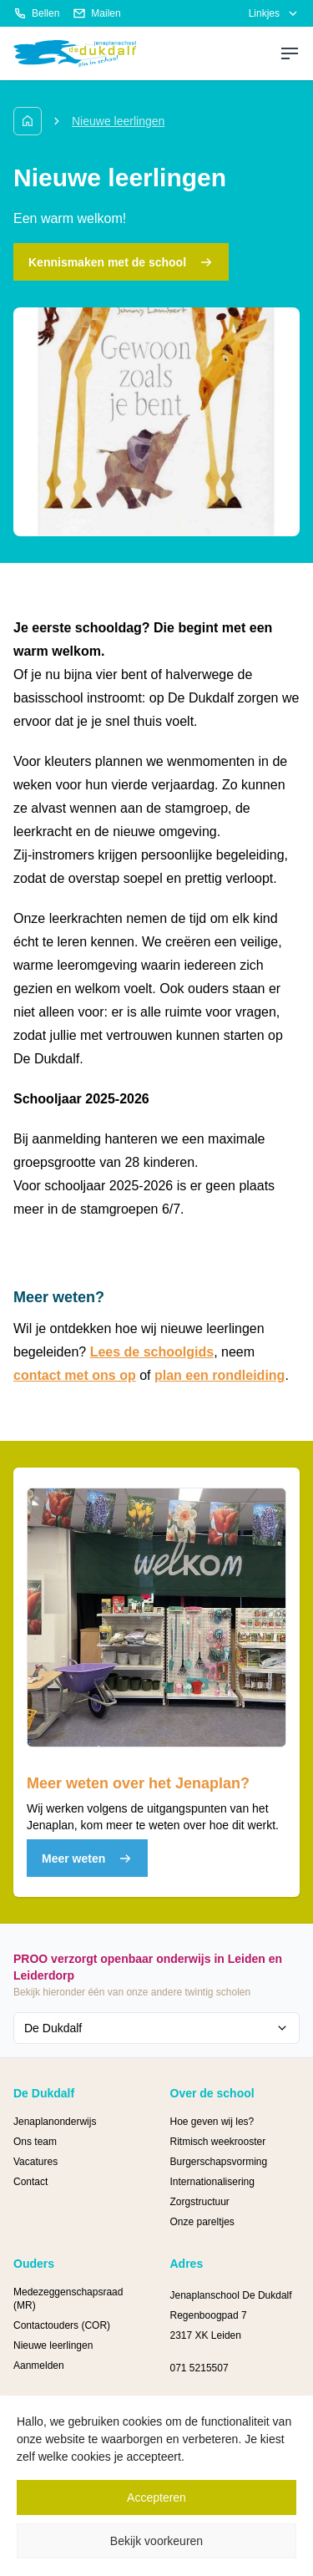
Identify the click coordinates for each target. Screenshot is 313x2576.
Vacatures (35, 2162)
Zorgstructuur (200, 2202)
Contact (30, 2182)
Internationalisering (212, 2182)
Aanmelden (38, 2365)
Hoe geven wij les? (212, 2121)
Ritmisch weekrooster (218, 2142)
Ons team (35, 2142)
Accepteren (156, 2497)
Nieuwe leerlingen (53, 2345)
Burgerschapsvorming (219, 2162)
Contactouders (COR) (61, 2325)
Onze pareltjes (202, 2222)
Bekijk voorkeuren (156, 2541)
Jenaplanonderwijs (54, 2121)
